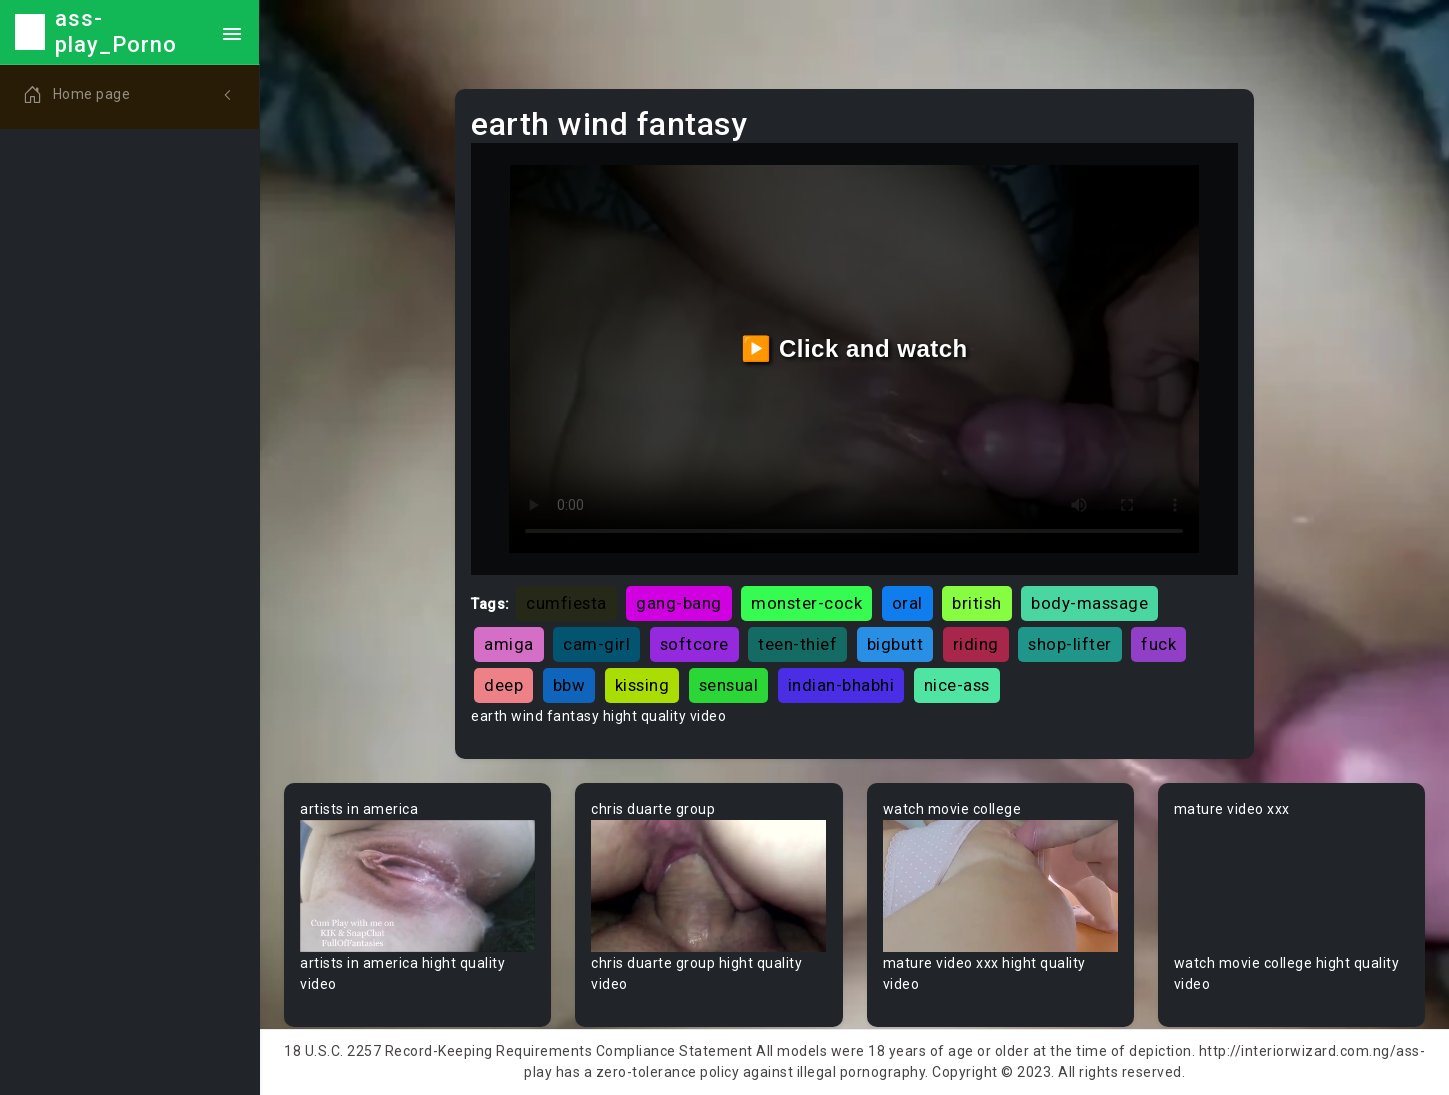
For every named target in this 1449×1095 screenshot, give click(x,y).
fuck (1158, 644)
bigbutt (895, 644)
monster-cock (806, 603)
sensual (729, 685)
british (977, 603)
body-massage (1089, 603)
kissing (642, 685)
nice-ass (957, 685)
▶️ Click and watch (854, 348)
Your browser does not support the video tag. (417, 886)
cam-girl (596, 644)
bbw (569, 685)
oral (907, 603)
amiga (509, 644)
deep (503, 685)
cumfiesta (566, 603)
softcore (694, 644)
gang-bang (679, 603)
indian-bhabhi (841, 685)
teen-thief (797, 644)
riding (976, 644)
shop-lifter (1070, 644)
